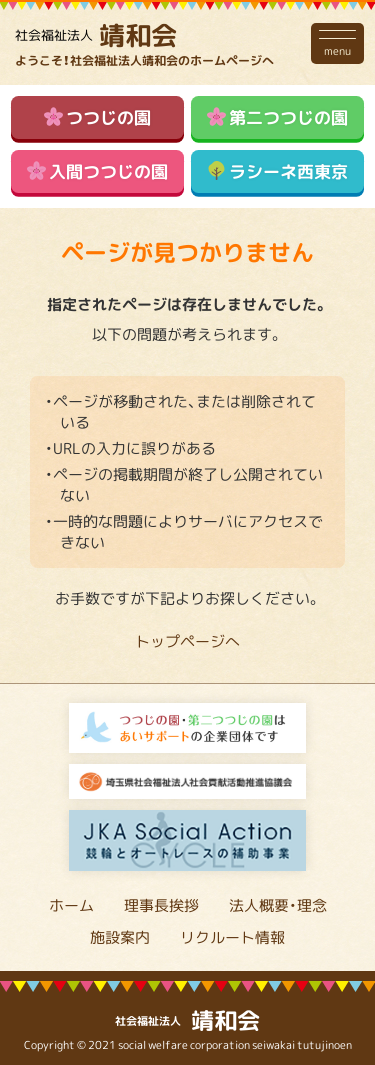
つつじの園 (98, 116)
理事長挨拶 (161, 905)
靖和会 (96, 34)
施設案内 (120, 937)
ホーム (71, 905)
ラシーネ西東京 (278, 170)
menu (338, 43)
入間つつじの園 (98, 170)
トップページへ (187, 641)
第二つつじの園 (278, 116)
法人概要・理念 (278, 905)
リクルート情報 (232, 937)
